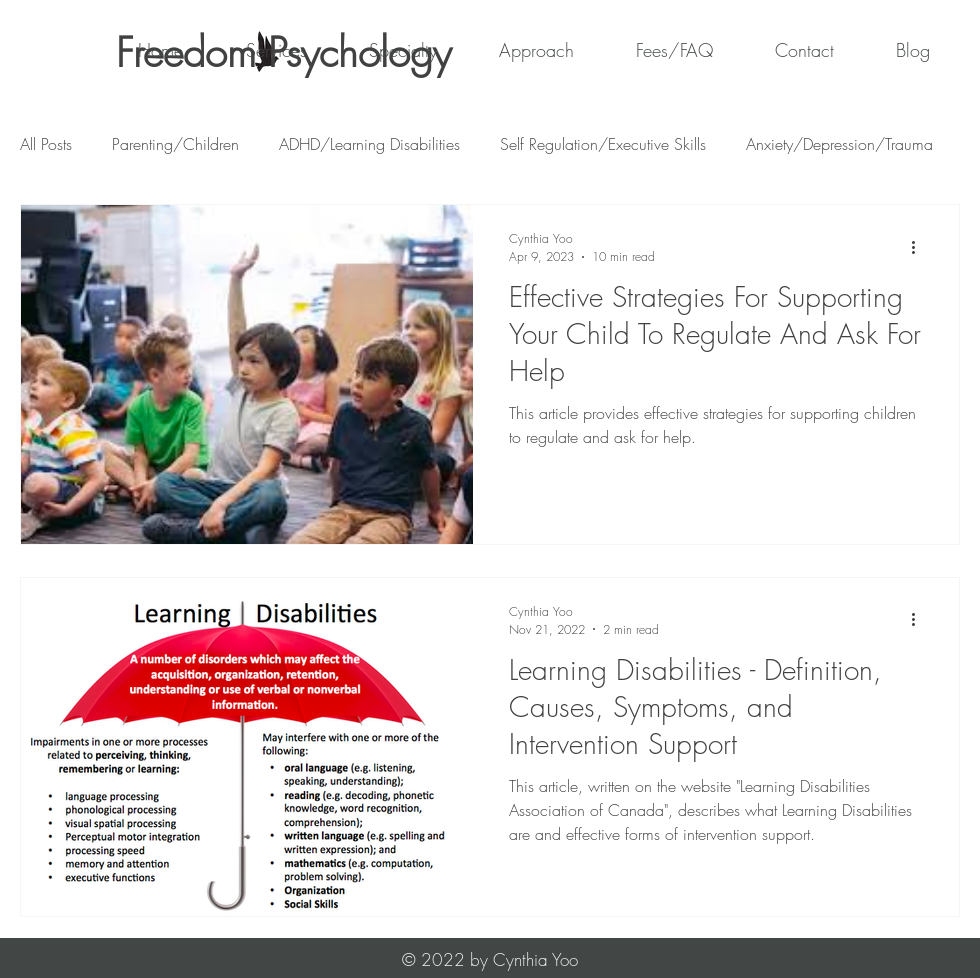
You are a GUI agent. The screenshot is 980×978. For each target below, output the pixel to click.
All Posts (46, 144)
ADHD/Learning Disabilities (369, 144)
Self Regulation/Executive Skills (603, 144)
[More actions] (920, 247)
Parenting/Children (175, 144)
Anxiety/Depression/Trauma (839, 144)
